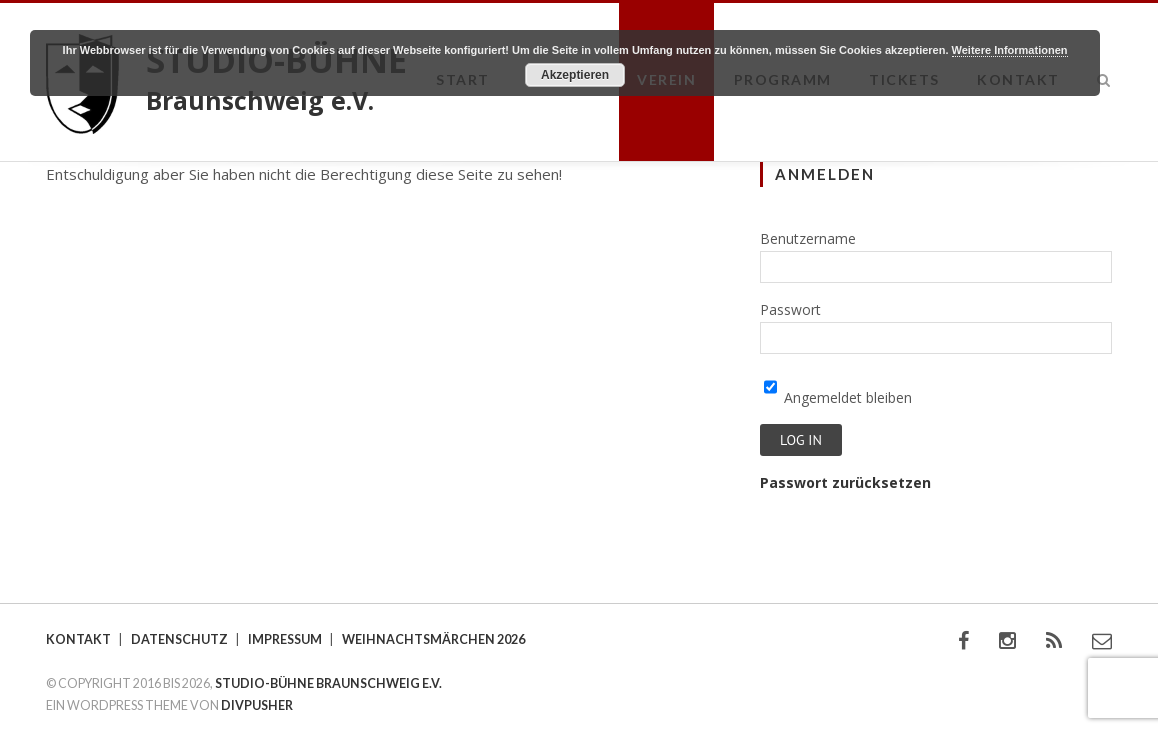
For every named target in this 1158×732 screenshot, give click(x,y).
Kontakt (78, 639)
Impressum (285, 639)
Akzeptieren (575, 75)
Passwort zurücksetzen (845, 482)
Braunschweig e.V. (260, 100)
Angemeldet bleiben (838, 397)
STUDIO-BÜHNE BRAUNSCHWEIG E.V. (328, 683)
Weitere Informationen (1010, 50)
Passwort (790, 309)
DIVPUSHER (257, 705)
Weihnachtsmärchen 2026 (433, 639)
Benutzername (808, 238)
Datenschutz (179, 639)
